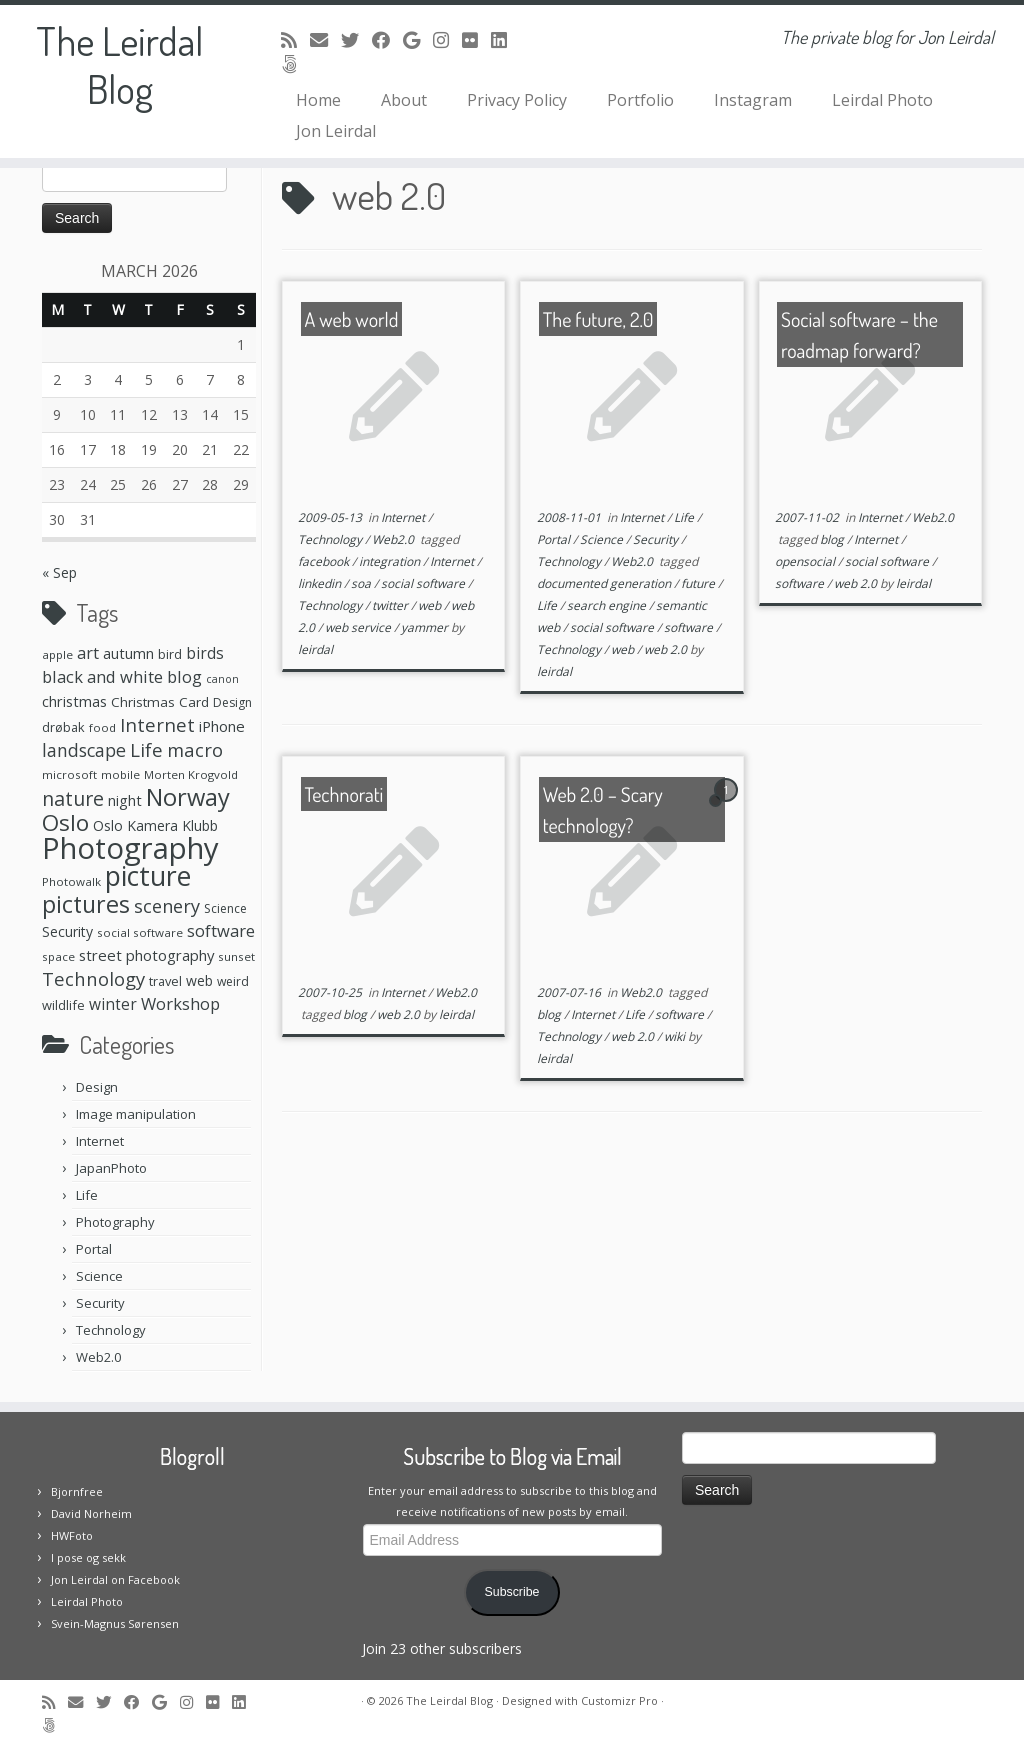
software (690, 627)
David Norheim (91, 1513)
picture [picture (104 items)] (148, 875)
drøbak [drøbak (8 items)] (63, 727)
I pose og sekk (88, 1557)
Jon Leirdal (336, 131)
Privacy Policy (517, 100)
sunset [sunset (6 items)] (236, 956)
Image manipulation (136, 1114)
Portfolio (640, 100)
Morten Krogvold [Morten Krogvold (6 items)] (191, 774)
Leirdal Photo (882, 100)
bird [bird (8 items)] (170, 654)
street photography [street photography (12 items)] (146, 955)
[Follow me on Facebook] (387, 40)
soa (362, 583)
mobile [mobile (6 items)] (120, 774)
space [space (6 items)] (58, 956)
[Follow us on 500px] (295, 64)
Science (99, 1276)
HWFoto (72, 1535)
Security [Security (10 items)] (67, 931)
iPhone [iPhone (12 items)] (222, 726)
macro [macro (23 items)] (195, 749)
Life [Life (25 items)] (146, 750)
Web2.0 (98, 1357)
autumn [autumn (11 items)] (128, 653)
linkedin (321, 583)
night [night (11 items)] (125, 800)
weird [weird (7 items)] (233, 981)
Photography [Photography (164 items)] (130, 848)
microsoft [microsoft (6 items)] (69, 774)
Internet (100, 1141)
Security (100, 1303)
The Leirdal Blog (119, 64)
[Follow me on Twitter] (356, 40)
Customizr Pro (619, 1700)
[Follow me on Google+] (418, 40)
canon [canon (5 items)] (222, 679)
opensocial (806, 561)
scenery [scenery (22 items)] (167, 906)
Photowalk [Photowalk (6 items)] (71, 881)
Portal (94, 1249)
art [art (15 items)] (88, 653)
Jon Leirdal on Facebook (115, 1579)
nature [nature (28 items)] (73, 798)
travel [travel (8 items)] (165, 981)
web (431, 605)
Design (97, 1087)
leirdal (315, 649)
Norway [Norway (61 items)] (188, 797)
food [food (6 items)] (102, 727)
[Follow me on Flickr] (476, 40)
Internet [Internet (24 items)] (157, 724)
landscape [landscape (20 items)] (84, 750)
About (404, 100)
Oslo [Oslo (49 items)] (65, 822)
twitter (391, 605)
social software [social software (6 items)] (140, 932)
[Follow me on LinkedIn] (505, 40)
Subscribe (512, 1592)
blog (833, 539)
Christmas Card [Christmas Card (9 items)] (160, 702)
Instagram (753, 100)
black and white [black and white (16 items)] (102, 676)
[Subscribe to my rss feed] (295, 40)
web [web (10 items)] (199, 980)
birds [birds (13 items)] (205, 653)
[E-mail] (325, 40)
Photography (115, 1222)
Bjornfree (77, 1491)
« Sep (59, 572)
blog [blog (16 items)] (184, 676)
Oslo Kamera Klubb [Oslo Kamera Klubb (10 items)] (155, 825)
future (699, 583)
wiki (676, 1036)
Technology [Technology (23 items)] (93, 978)
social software (424, 583)
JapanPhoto (111, 1168)
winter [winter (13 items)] (113, 1004)
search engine (608, 605)
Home (318, 100)
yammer (426, 627)
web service (359, 627)
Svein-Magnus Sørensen (115, 1623)
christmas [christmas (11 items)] (74, 701)
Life (87, 1195)
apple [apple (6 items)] (57, 654)
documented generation (605, 583)
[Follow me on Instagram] (447, 40)
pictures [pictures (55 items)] (86, 904)
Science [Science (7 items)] (225, 908)
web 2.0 (667, 649)
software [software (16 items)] (221, 930)
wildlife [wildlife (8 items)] (63, 1005)
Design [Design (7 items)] (232, 702)
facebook (325, 561)
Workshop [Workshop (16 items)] (180, 1003)
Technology (111, 1330)
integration (391, 561)
